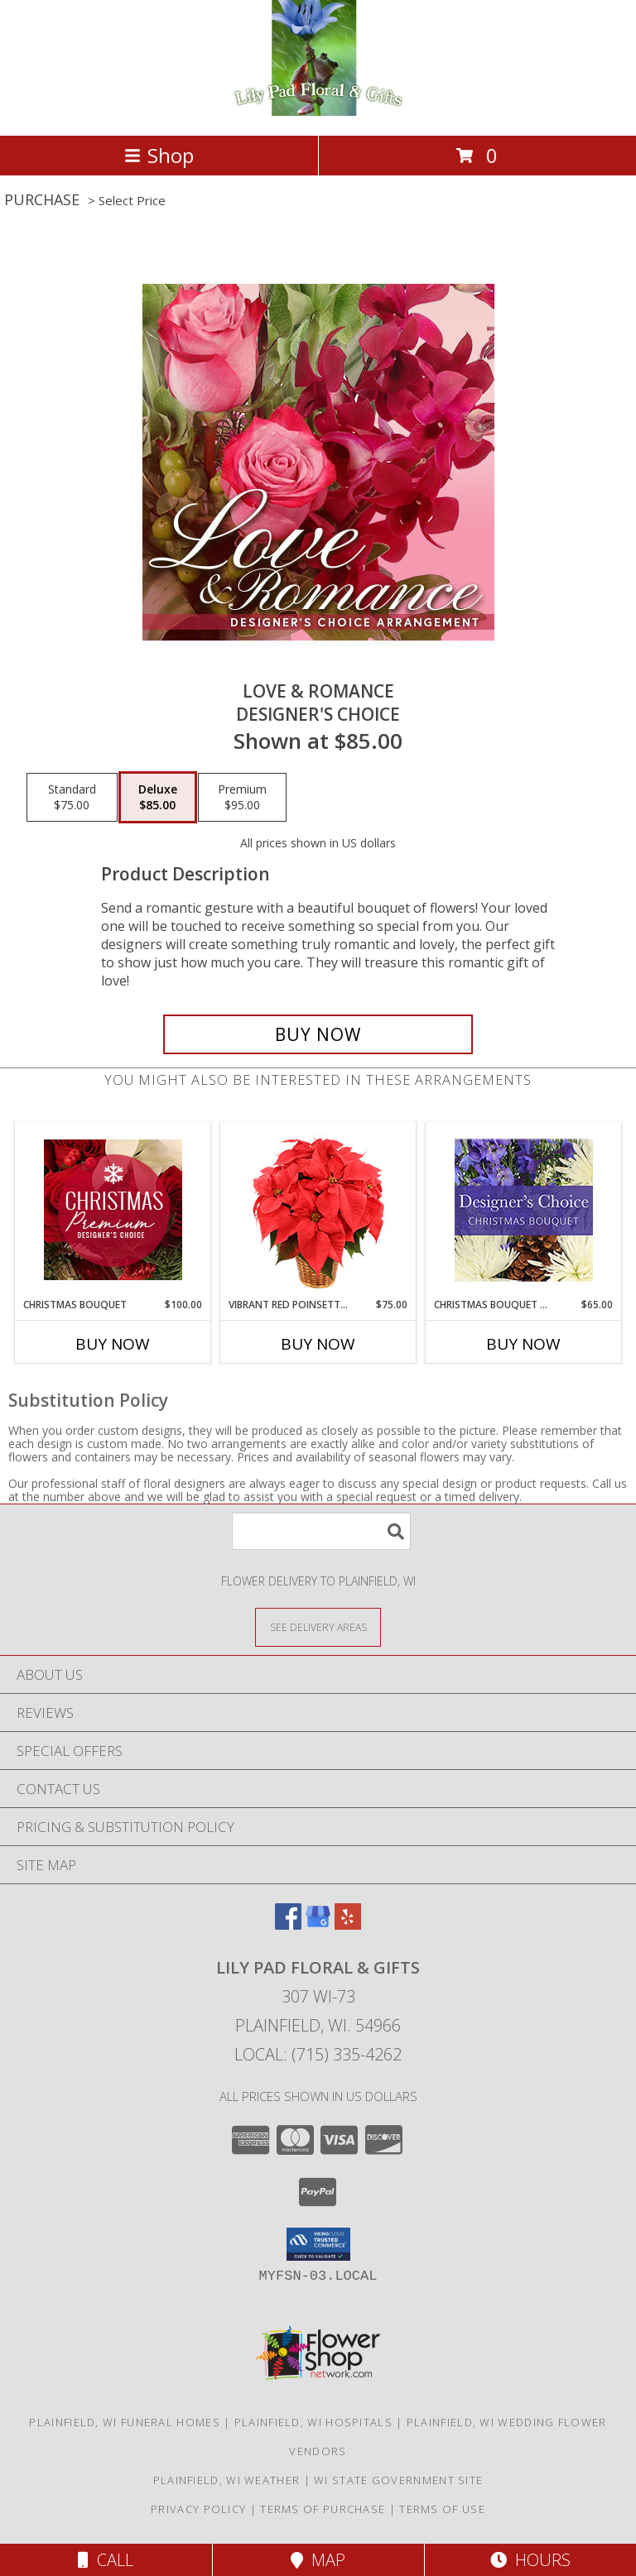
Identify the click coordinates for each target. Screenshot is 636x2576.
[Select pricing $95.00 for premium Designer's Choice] (242, 798)
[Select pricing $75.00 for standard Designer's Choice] (72, 798)
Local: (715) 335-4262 (318, 2054)
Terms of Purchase (322, 2509)
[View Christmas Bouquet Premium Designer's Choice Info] (113, 1209)
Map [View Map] (318, 2560)
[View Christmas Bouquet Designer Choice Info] (524, 1210)
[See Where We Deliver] (318, 1626)
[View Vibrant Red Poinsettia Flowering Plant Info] (318, 1210)
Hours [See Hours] (530, 2560)
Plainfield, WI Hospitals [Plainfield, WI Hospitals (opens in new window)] (313, 2422)
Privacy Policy (198, 2509)
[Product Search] (321, 1531)
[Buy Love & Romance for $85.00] (318, 1034)
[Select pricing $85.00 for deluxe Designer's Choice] (158, 798)
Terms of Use (442, 2509)
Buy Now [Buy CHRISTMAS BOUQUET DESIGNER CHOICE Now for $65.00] (523, 1344)
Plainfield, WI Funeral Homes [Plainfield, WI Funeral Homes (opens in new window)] (124, 2422)
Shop (159, 155)
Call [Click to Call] (105, 2560)
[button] (318, 2244)
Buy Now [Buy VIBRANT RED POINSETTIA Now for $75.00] (318, 1344)
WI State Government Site (398, 2480)
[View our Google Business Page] (318, 1924)
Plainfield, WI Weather (227, 2480)
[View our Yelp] (348, 1924)
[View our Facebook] (288, 1924)
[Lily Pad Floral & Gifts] (318, 111)
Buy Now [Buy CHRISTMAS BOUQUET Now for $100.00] (112, 1344)
